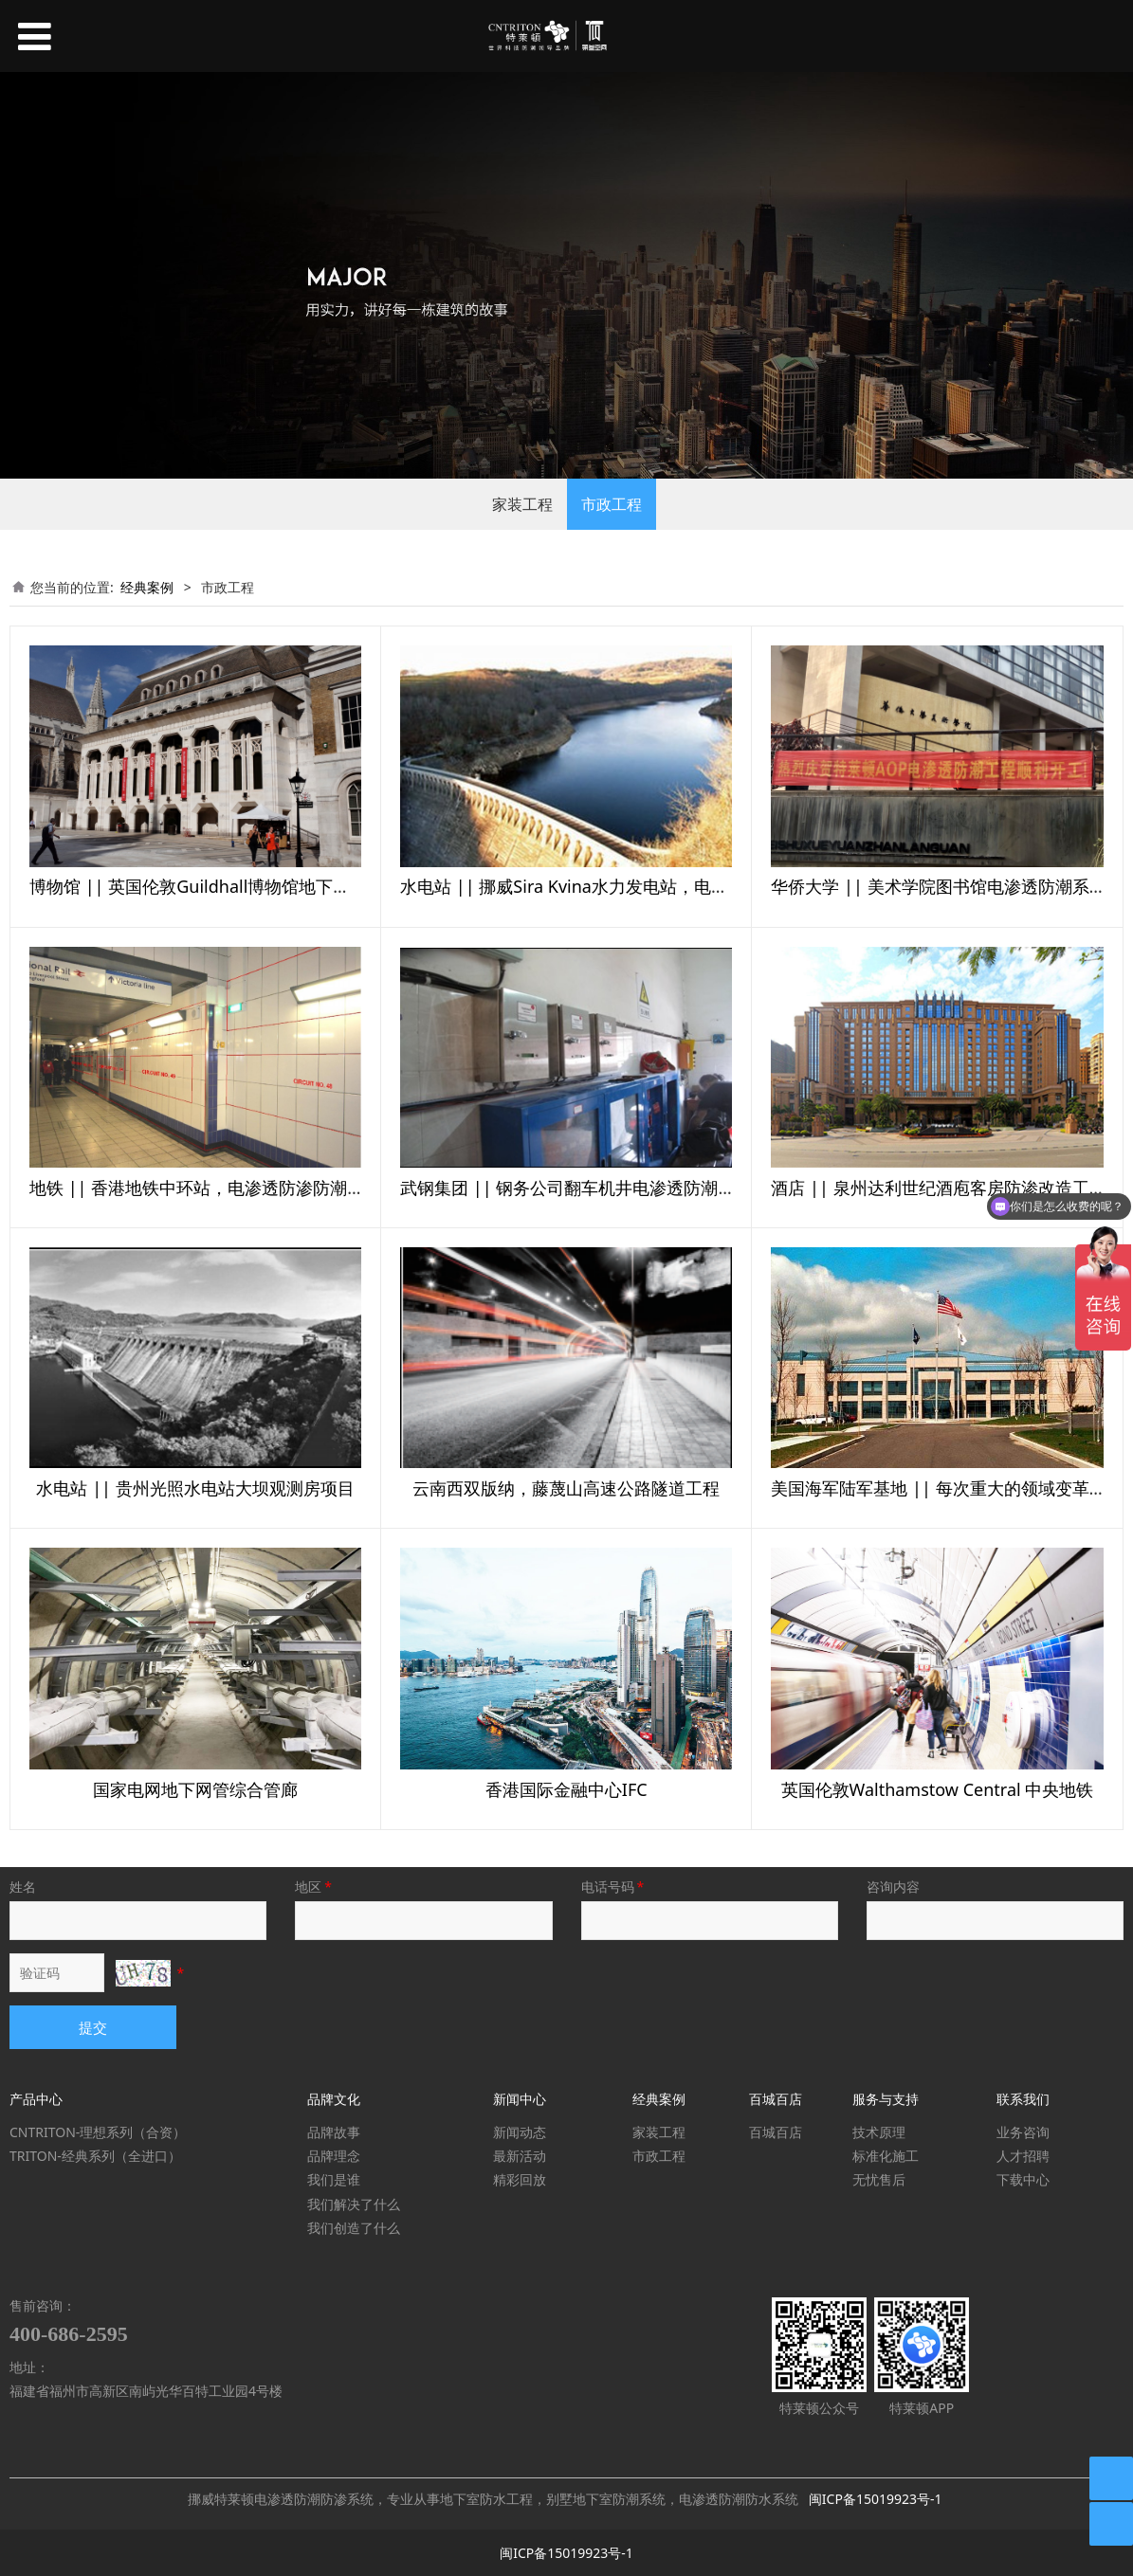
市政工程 (611, 504)
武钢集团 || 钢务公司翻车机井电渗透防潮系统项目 (593, 1187)
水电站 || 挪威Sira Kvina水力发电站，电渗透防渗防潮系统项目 (641, 886)
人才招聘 (1023, 2156)
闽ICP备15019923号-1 (875, 2499)
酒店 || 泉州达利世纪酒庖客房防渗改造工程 (938, 1187)
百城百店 (775, 2132)
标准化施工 (885, 2156)
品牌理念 (333, 2156)
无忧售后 (878, 2179)
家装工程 (522, 504)
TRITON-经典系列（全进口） (95, 2156)
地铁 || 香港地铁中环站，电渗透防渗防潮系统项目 (222, 1187)
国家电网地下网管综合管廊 (195, 1789)
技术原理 (878, 2132)
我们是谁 (333, 2179)
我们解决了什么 (353, 2204)
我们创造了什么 (353, 2228)
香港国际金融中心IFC (566, 1789)
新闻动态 (519, 2132)
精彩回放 (519, 2179)
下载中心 (1023, 2179)
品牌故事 (333, 2132)
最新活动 (519, 2156)
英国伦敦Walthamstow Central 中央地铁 (937, 1789)
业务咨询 (1023, 2132)
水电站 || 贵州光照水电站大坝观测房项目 (195, 1488)
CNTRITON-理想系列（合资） (97, 2132)
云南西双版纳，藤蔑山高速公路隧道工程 (566, 1488)
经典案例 (147, 587)
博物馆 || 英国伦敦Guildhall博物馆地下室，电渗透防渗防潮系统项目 (292, 886)
